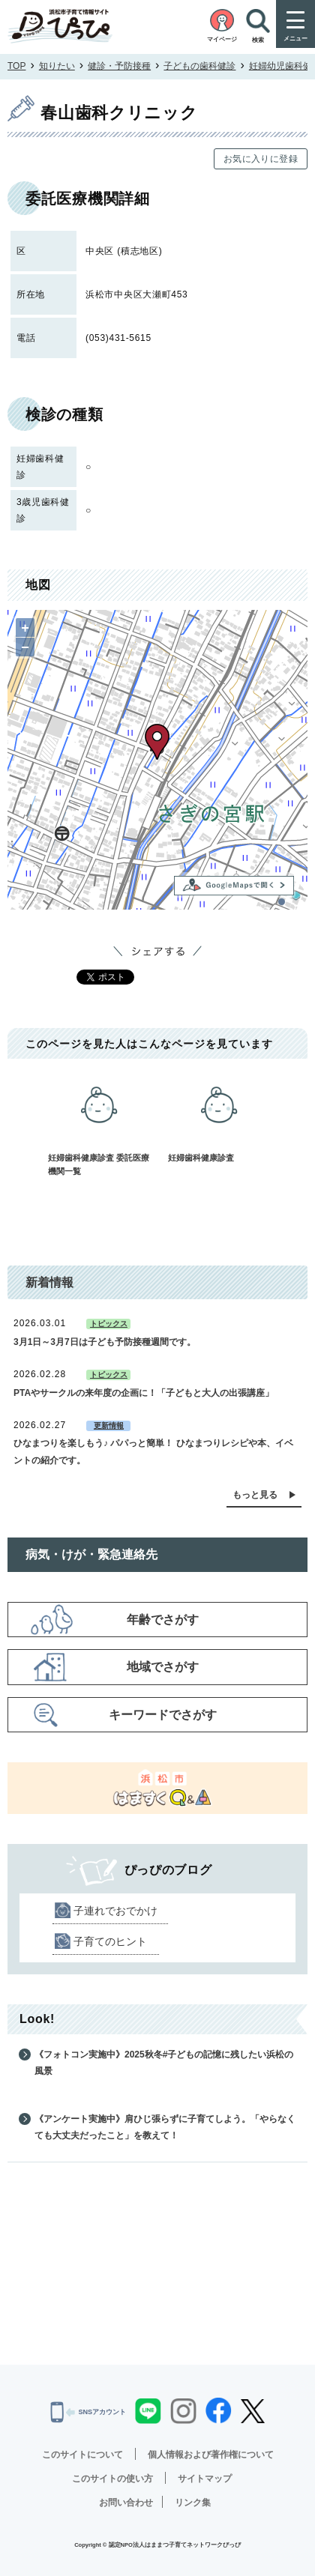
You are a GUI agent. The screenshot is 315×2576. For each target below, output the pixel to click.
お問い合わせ (126, 2502)
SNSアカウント (88, 2411)
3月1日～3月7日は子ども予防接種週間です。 (105, 1342)
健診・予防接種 (119, 66)
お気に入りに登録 (261, 159)
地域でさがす (163, 1666)
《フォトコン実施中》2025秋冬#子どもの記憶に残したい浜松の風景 (163, 2062)
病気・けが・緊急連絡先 (92, 1554)
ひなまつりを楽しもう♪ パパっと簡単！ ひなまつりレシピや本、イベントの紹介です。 (153, 1451)
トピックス (109, 1323)
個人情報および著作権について (211, 2454)
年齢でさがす (163, 1619)
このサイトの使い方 (112, 2478)
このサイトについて (82, 2454)
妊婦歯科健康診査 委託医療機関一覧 (99, 1122)
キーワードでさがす (163, 1714)
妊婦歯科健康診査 (219, 1115)
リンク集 (193, 2502)
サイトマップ (205, 2478)
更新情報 (109, 1425)
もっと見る (255, 1495)
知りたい (57, 66)
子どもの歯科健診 (200, 66)
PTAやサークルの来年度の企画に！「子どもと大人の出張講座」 (144, 1393)
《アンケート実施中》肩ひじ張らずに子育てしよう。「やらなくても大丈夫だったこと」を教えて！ (165, 2127)
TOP (17, 66)
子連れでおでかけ (116, 1911)
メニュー (296, 38)
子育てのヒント (110, 1941)
